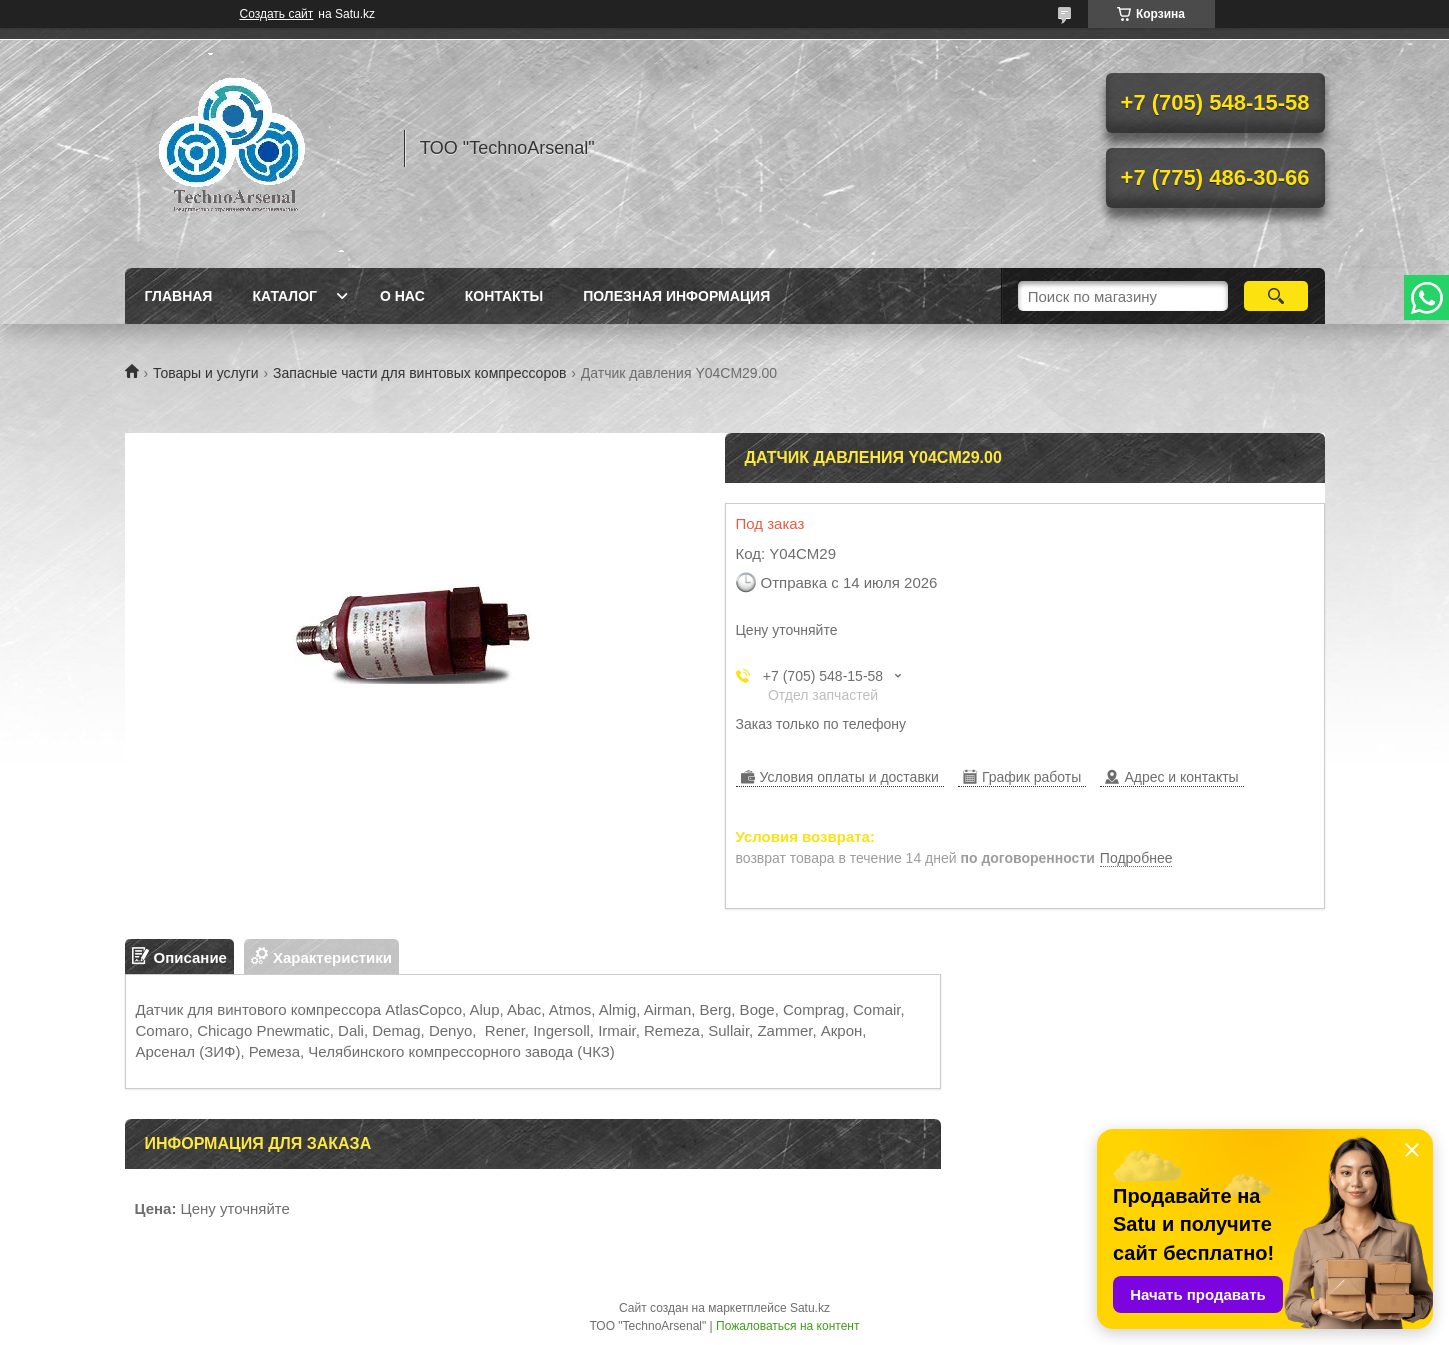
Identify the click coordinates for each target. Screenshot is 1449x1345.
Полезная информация (676, 296)
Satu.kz (810, 1308)
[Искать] (1276, 296)
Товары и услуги (206, 373)
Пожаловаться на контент (787, 1326)
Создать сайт (277, 14)
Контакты (504, 296)
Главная (179, 296)
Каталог (284, 296)
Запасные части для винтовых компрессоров (419, 373)
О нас (402, 296)
